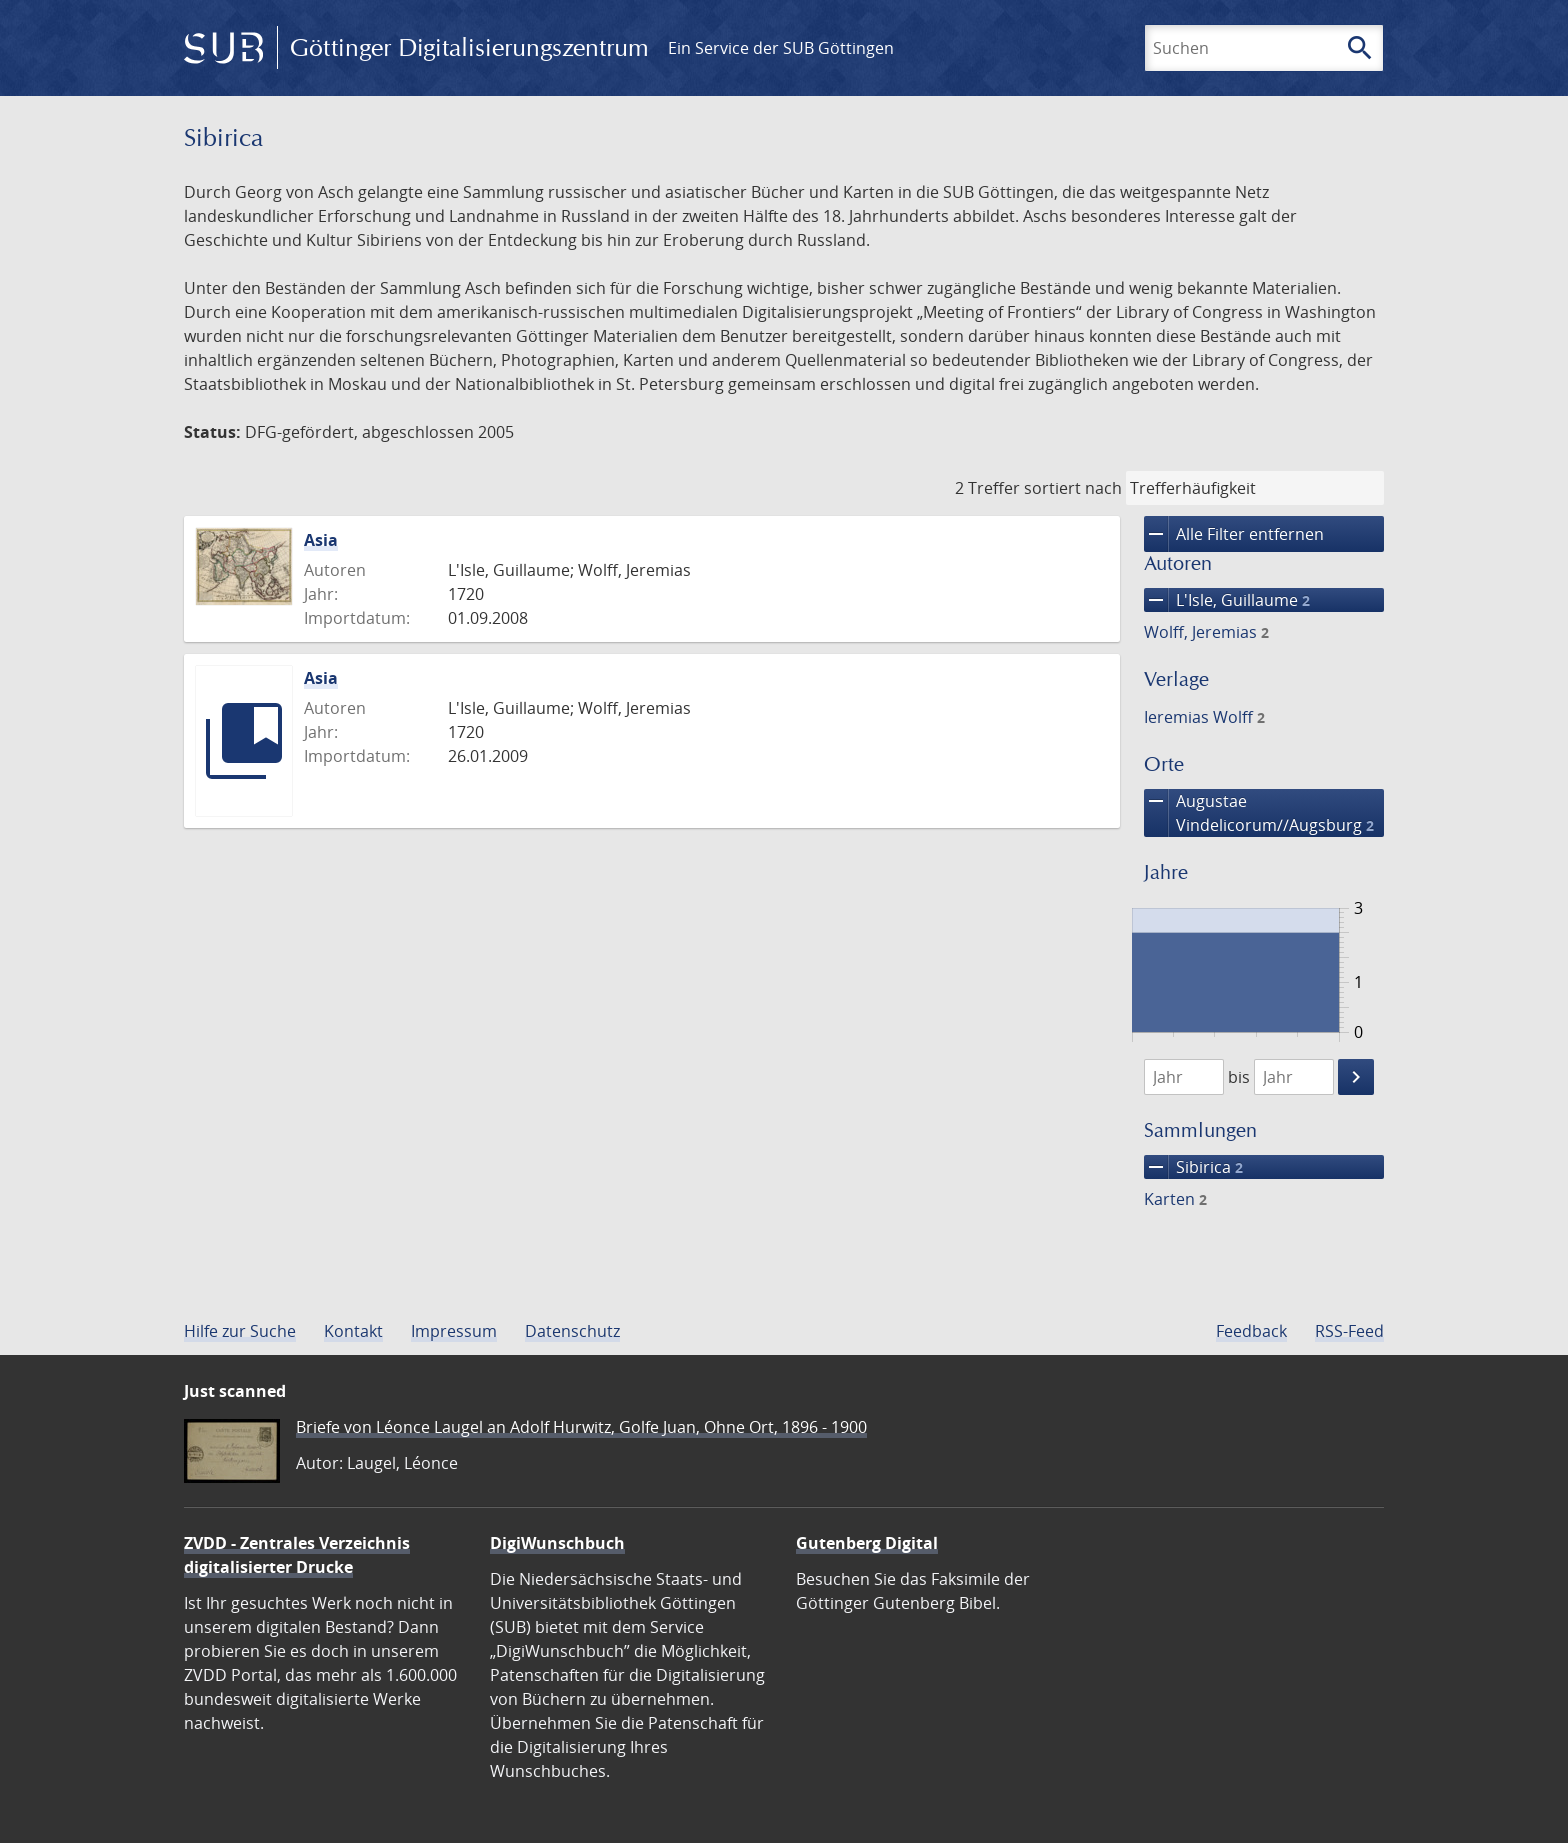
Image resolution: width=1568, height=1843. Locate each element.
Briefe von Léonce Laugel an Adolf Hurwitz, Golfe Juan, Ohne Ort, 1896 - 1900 (581, 1427)
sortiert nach (1073, 488)
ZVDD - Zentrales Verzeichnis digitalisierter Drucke (297, 1555)
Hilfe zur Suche (240, 1331)
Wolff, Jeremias (1206, 632)
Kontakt (353, 1331)
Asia (321, 540)
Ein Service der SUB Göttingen (781, 48)
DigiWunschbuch (557, 1543)
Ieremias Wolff (1204, 717)
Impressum (454, 1331)
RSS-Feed (1349, 1331)
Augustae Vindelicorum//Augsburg (1259, 813)
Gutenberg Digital (867, 1543)
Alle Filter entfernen (1234, 534)
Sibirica (1193, 1167)
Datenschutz (572, 1331)
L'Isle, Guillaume (1227, 600)
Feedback (1251, 1331)
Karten (1175, 1199)
